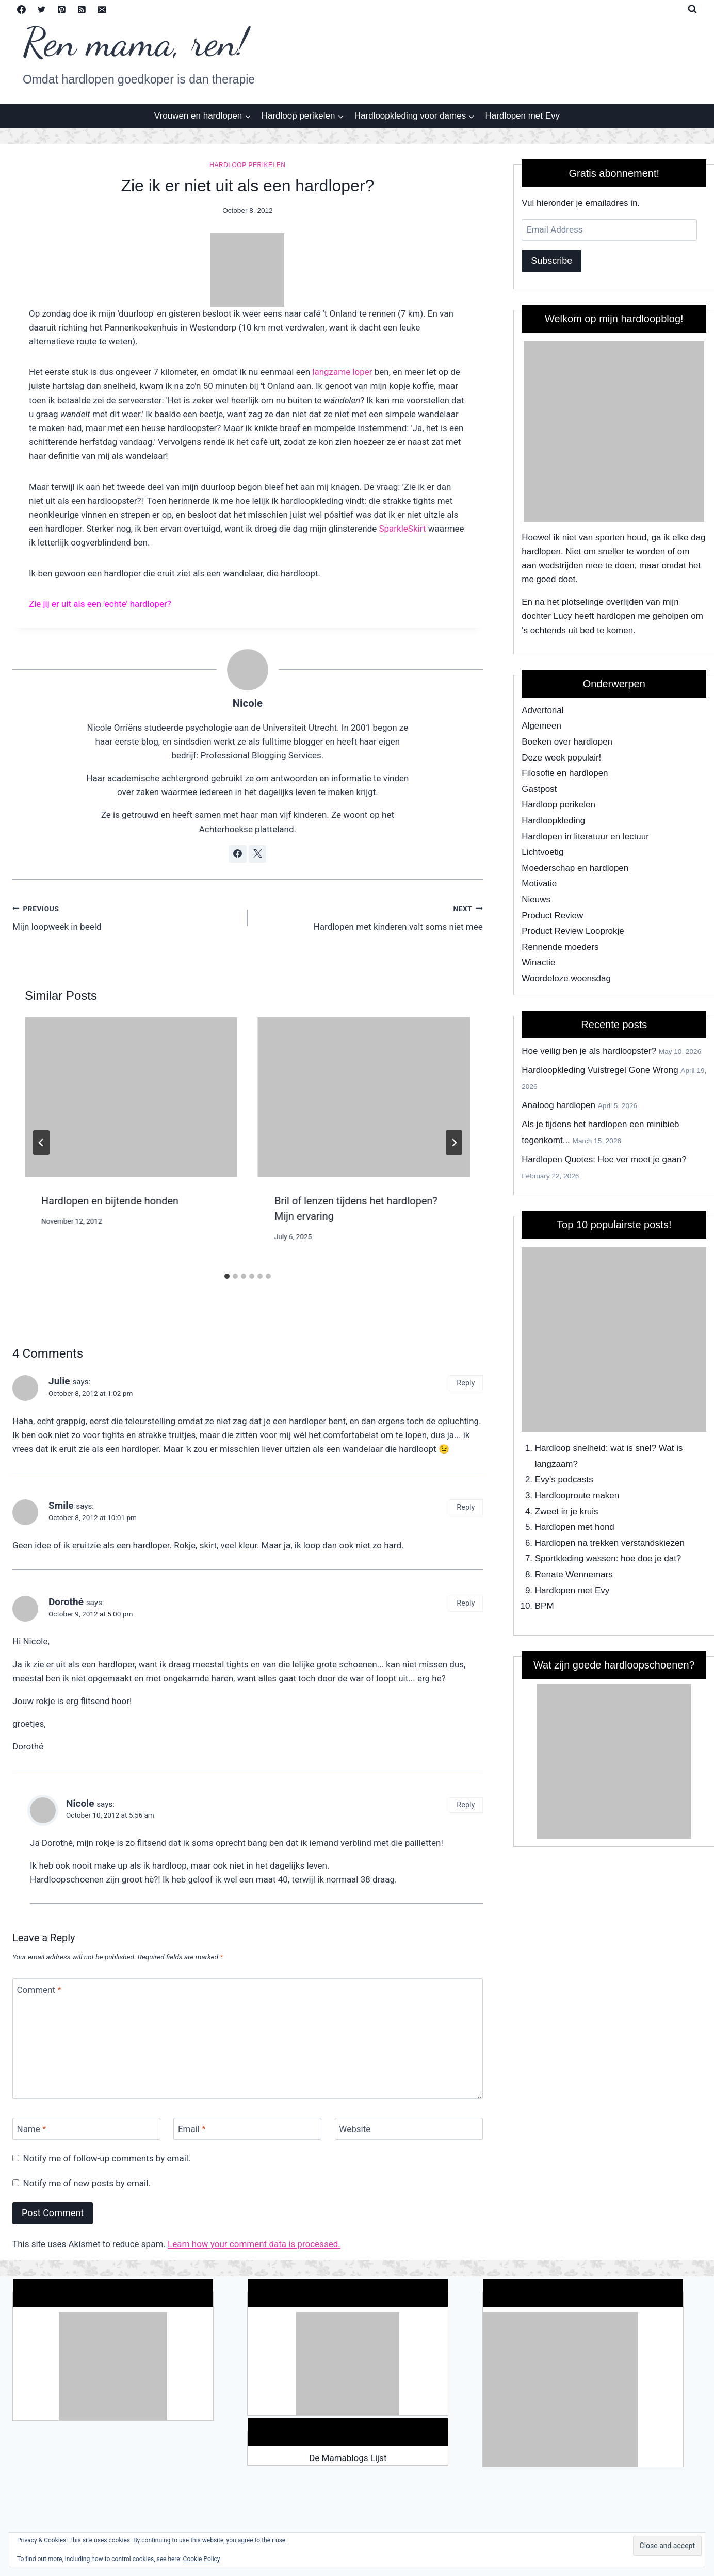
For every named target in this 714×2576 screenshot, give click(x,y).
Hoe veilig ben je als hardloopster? (589, 1051)
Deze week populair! (561, 758)
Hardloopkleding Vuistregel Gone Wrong (600, 1070)
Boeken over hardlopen (567, 742)
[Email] (101, 9)
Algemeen (541, 726)
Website (354, 2129)
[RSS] (81, 9)
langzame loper (342, 372)
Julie (59, 1381)
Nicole (248, 703)
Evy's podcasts (564, 1479)
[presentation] (131, 1097)
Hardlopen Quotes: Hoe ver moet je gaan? (604, 1159)
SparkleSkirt (402, 528)
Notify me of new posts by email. (87, 2183)
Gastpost (539, 789)
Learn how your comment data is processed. (254, 2244)
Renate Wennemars (574, 1574)
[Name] (86, 2129)
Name (31, 2129)
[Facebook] (21, 9)
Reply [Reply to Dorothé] (466, 1603)
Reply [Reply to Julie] (466, 1383)
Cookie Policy (201, 2559)
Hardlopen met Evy (522, 116)
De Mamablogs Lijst (347, 2458)
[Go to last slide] (41, 1142)
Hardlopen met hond (574, 1527)
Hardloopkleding (553, 820)
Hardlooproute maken (577, 1495)
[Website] (409, 2129)
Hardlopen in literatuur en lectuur (585, 836)
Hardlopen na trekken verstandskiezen (610, 1543)
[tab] (227, 1276)
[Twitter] (41, 9)
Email (192, 2129)
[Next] (454, 1142)
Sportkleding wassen (575, 1558)
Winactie (538, 962)
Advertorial (542, 710)
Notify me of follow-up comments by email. (107, 2158)
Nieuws (536, 899)
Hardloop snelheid (570, 1448)
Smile (61, 1505)
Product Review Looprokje (573, 931)
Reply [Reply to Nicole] (466, 1805)
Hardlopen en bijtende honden (109, 1201)
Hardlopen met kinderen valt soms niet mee (369, 916)
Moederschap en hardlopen (575, 868)
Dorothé (66, 1602)
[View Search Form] (692, 9)
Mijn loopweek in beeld (125, 916)
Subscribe (551, 261)
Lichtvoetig (542, 852)
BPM (544, 1606)
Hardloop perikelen (247, 165)
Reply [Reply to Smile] (466, 1507)
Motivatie (539, 883)
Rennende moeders (560, 947)
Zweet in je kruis (566, 1511)
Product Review (552, 915)
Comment (39, 1990)
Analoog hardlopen (558, 1105)
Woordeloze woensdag (566, 978)
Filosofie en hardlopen (565, 773)
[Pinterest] (61, 9)
